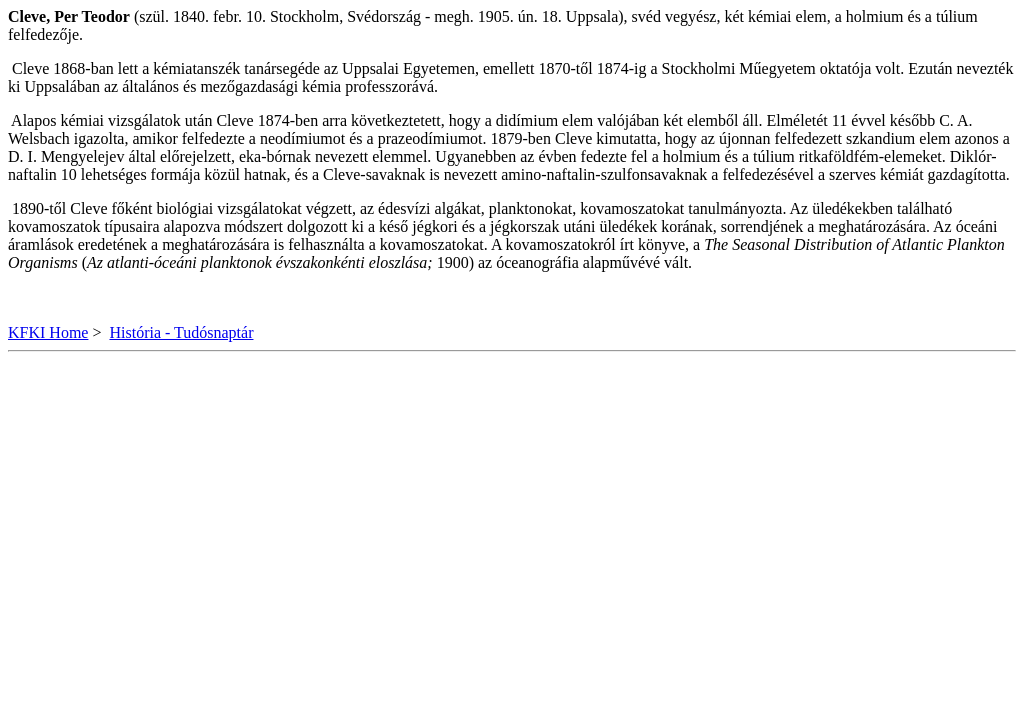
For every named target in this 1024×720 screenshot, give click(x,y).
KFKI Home (48, 332)
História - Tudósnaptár (181, 332)
